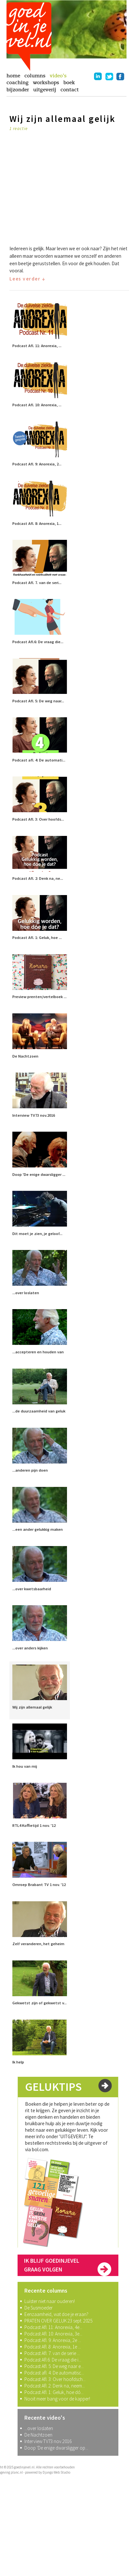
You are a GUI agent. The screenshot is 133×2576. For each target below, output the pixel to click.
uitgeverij (44, 90)
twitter (109, 76)
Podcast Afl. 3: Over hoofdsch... (55, 2379)
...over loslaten (38, 2428)
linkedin (98, 76)
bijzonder (18, 90)
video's (58, 76)
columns (35, 76)
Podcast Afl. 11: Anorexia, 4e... (53, 2327)
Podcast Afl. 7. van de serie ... (52, 2353)
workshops (46, 82)
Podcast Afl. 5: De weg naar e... (54, 2366)
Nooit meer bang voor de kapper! (57, 2399)
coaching (18, 82)
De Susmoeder (38, 2308)
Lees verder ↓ (27, 279)
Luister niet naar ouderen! (49, 2301)
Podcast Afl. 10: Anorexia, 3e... (53, 2334)
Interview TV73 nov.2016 (48, 2441)
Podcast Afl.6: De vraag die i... (52, 2360)
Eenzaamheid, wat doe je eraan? (56, 2314)
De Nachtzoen (38, 2435)
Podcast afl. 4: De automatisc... (54, 2373)
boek (69, 82)
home (13, 76)
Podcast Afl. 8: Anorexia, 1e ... (52, 2347)
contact (69, 90)
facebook (120, 76)
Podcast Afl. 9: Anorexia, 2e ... (52, 2340)
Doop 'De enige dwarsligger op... (56, 2448)
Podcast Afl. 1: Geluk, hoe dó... (54, 2392)
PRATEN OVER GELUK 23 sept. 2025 (58, 2321)
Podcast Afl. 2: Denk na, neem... (54, 2386)
